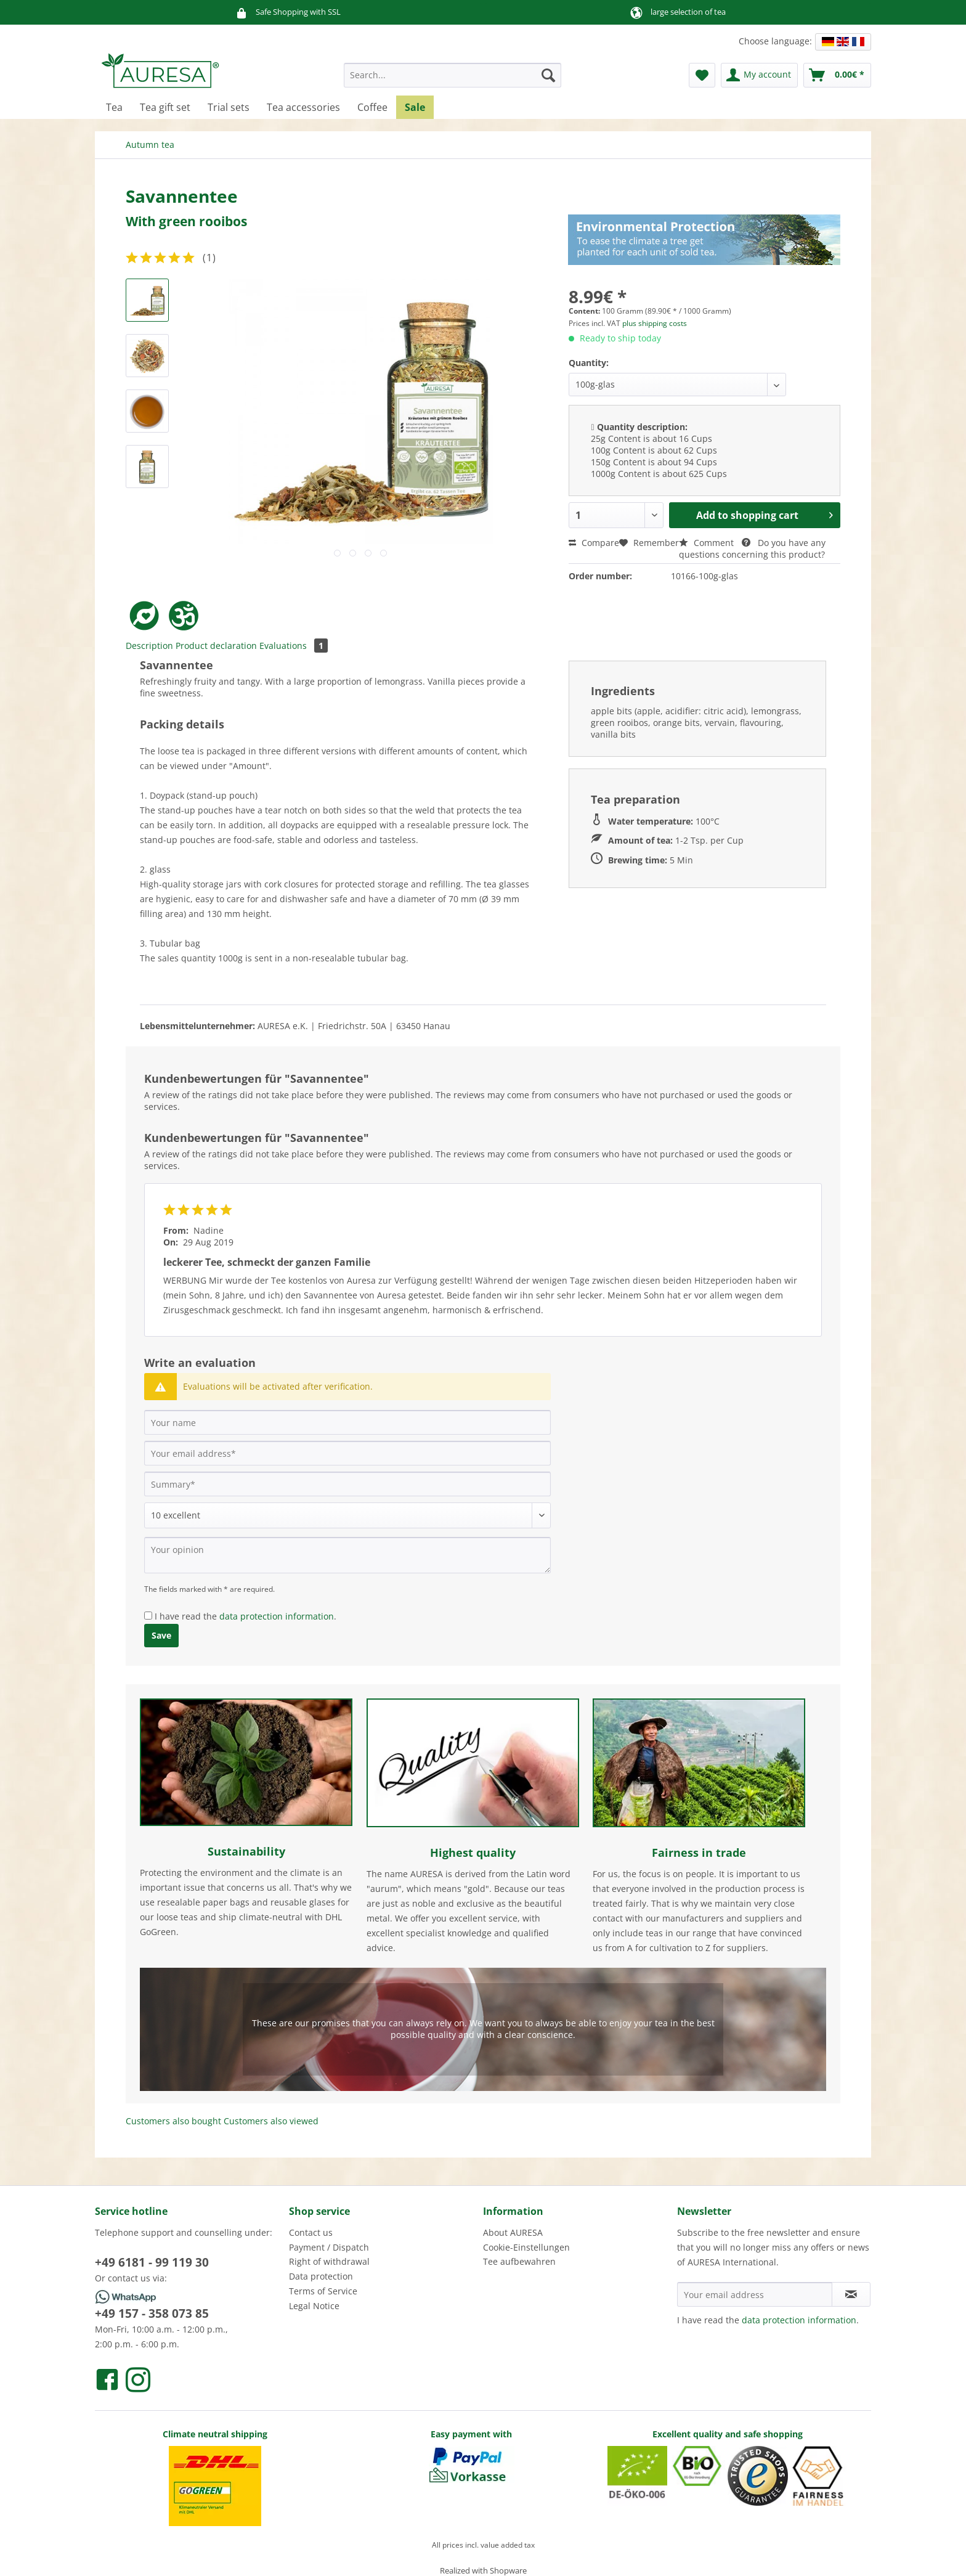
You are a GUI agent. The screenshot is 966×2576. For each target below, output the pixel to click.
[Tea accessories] (303, 107)
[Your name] (347, 1422)
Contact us (311, 2232)
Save (161, 1635)
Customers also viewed (271, 2121)
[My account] (759, 75)
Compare (594, 542)
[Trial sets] (228, 107)
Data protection (321, 2276)
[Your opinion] (347, 1555)
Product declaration (216, 645)
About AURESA (513, 2232)
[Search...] (452, 75)
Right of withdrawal (329, 2261)
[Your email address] (347, 1453)
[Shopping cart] (837, 75)
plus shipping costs (654, 323)
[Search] (548, 75)
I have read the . (245, 1616)
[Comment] (347, 1515)
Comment (707, 542)
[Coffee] (372, 107)
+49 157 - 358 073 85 (152, 2313)
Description (149, 645)
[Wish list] (702, 75)
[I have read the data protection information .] (148, 1616)
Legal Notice (314, 2306)
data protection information (276, 1616)
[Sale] (415, 107)
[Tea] (114, 107)
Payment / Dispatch (329, 2247)
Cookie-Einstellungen (526, 2247)
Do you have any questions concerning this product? (752, 548)
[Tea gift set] (165, 107)
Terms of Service (323, 2291)
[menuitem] (452, 81)
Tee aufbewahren (519, 2261)
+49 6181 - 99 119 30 (152, 2262)
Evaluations (293, 645)
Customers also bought (173, 2121)
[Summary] (347, 1484)
